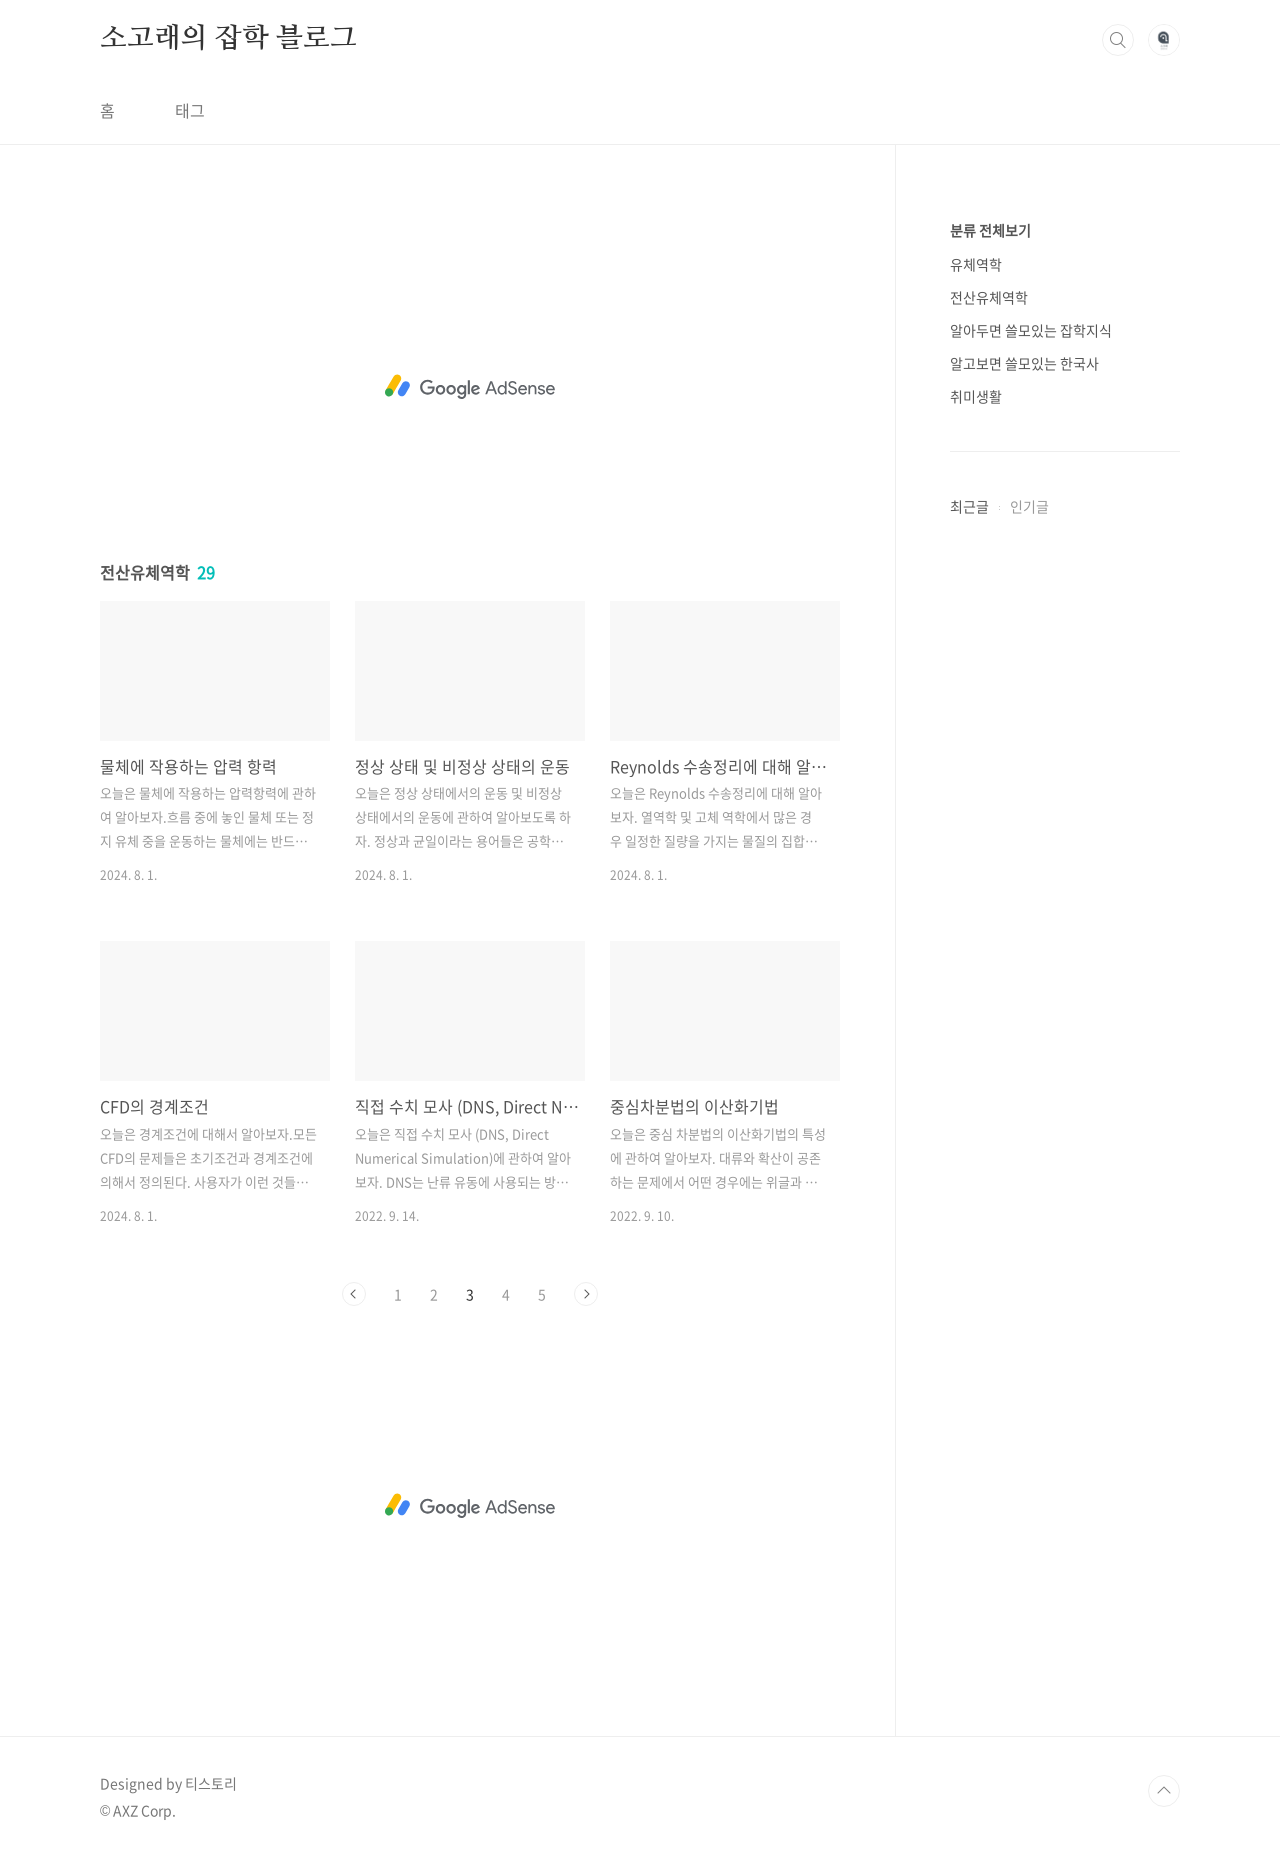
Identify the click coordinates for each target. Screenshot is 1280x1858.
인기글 (1029, 506)
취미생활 (976, 396)
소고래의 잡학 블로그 (228, 39)
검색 (1118, 40)
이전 (354, 1294)
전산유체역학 (989, 297)
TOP (1164, 1791)
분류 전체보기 (990, 230)
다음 (586, 1294)
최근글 (969, 506)
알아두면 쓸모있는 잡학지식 (1031, 330)
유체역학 (976, 264)
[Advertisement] (470, 387)
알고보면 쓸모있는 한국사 (1024, 363)
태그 (190, 110)
